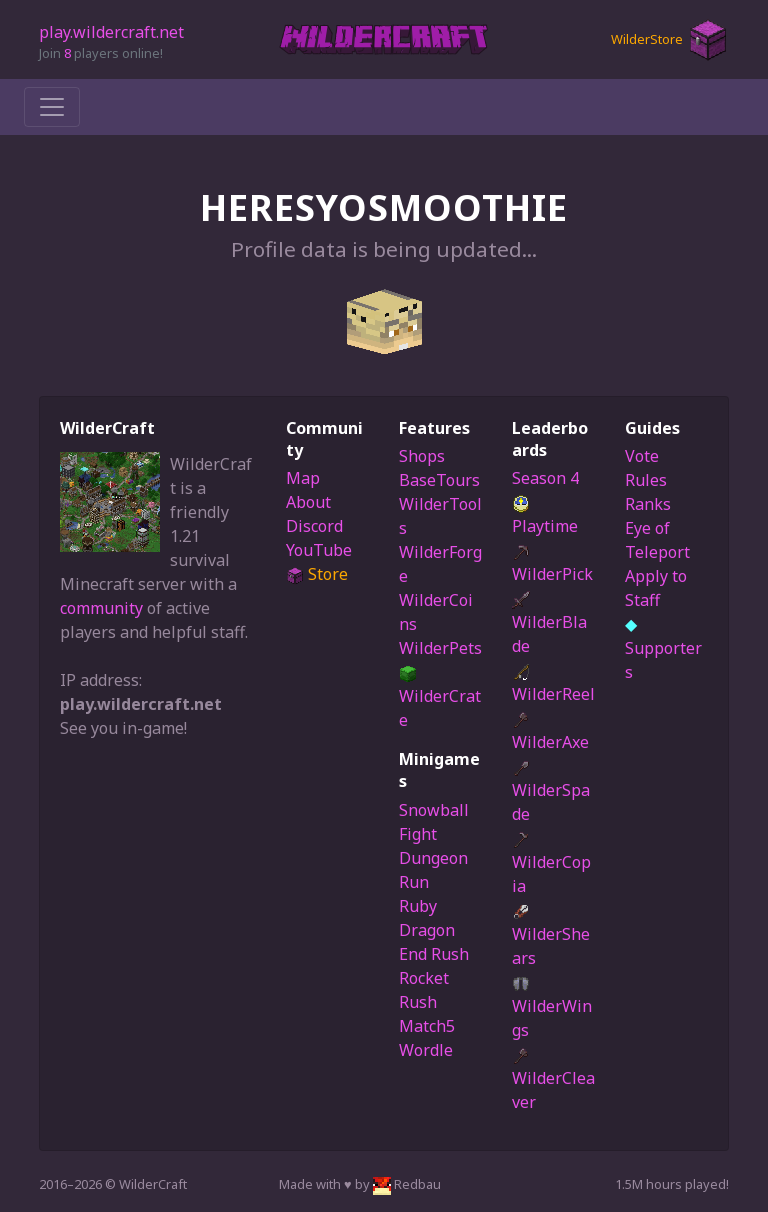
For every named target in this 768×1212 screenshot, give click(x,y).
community (101, 608)
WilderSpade (551, 792)
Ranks (648, 504)
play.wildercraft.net (111, 32)
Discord (314, 526)
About (308, 502)
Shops (422, 456)
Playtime (545, 516)
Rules (646, 480)
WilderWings (552, 1008)
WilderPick (552, 564)
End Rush (434, 954)
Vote (642, 456)
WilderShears (551, 936)
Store (317, 574)
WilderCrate (440, 698)
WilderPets (440, 648)
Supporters (663, 648)
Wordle (426, 1050)
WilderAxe (550, 732)
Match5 (427, 1026)
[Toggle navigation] (52, 107)
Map (303, 478)
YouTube (319, 550)
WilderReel (553, 684)
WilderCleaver (553, 1080)
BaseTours (439, 480)
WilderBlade (549, 624)
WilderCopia (551, 864)
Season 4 (545, 478)
